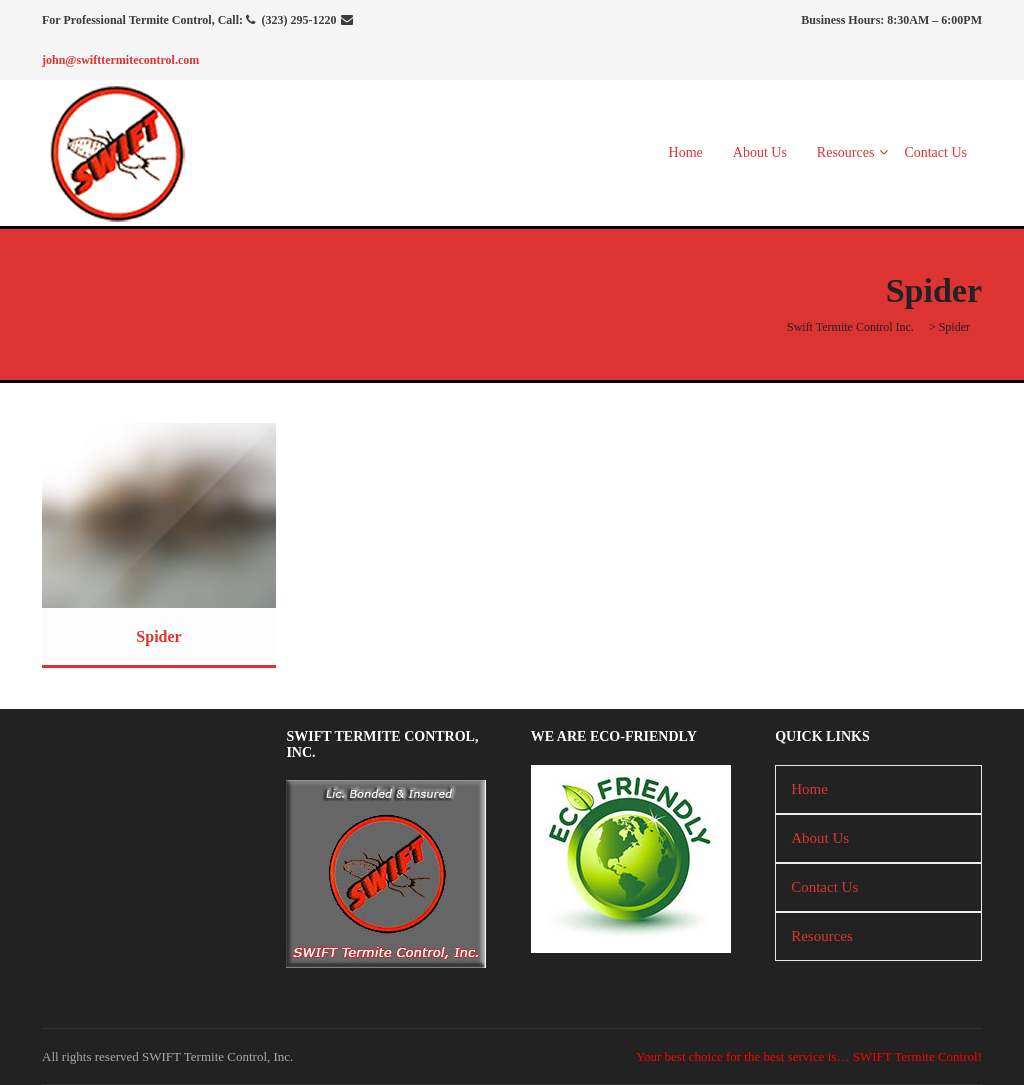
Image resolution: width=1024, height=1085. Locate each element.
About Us (760, 152)
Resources (846, 152)
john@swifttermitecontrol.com (120, 60)
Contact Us (935, 152)
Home (686, 152)
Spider (158, 636)
